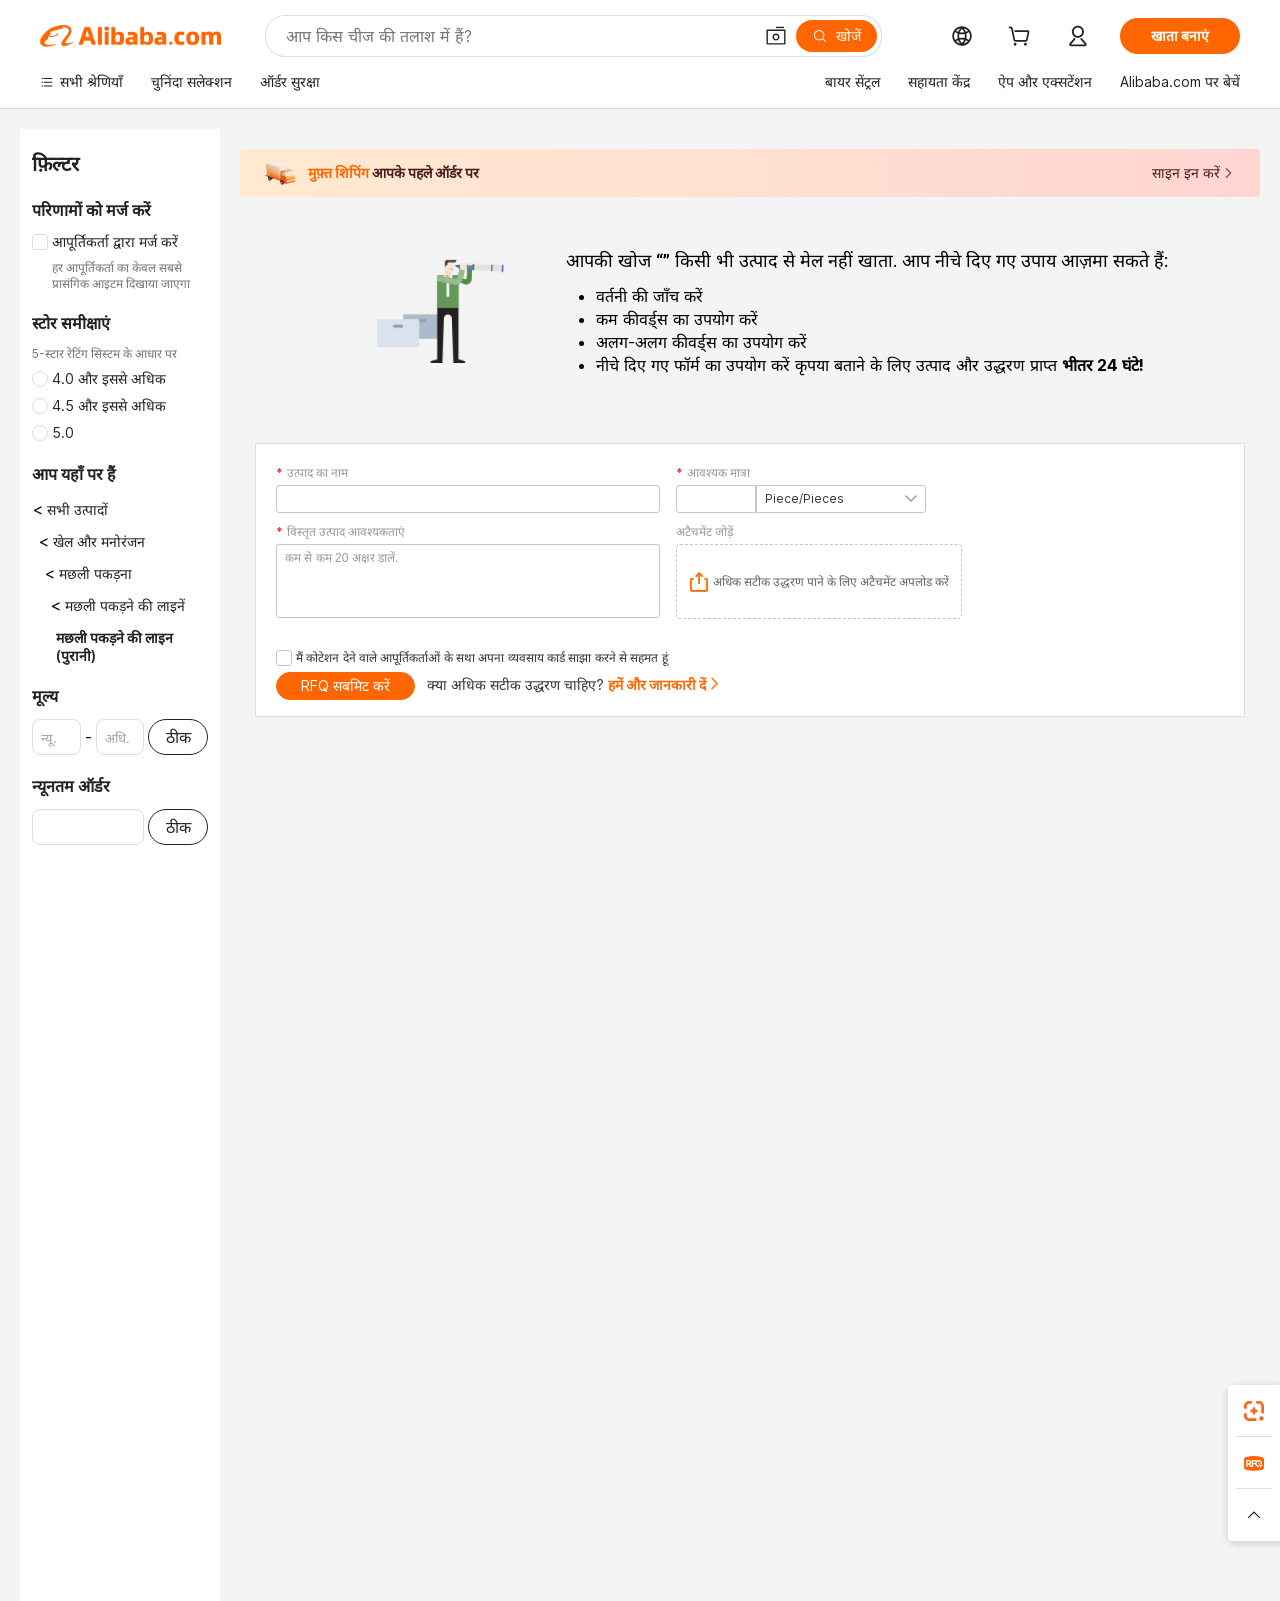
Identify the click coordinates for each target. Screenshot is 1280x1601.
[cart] (1023, 38)
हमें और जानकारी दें (664, 684)
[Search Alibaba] (517, 36)
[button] (776, 36)
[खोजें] (836, 36)
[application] (819, 581)
